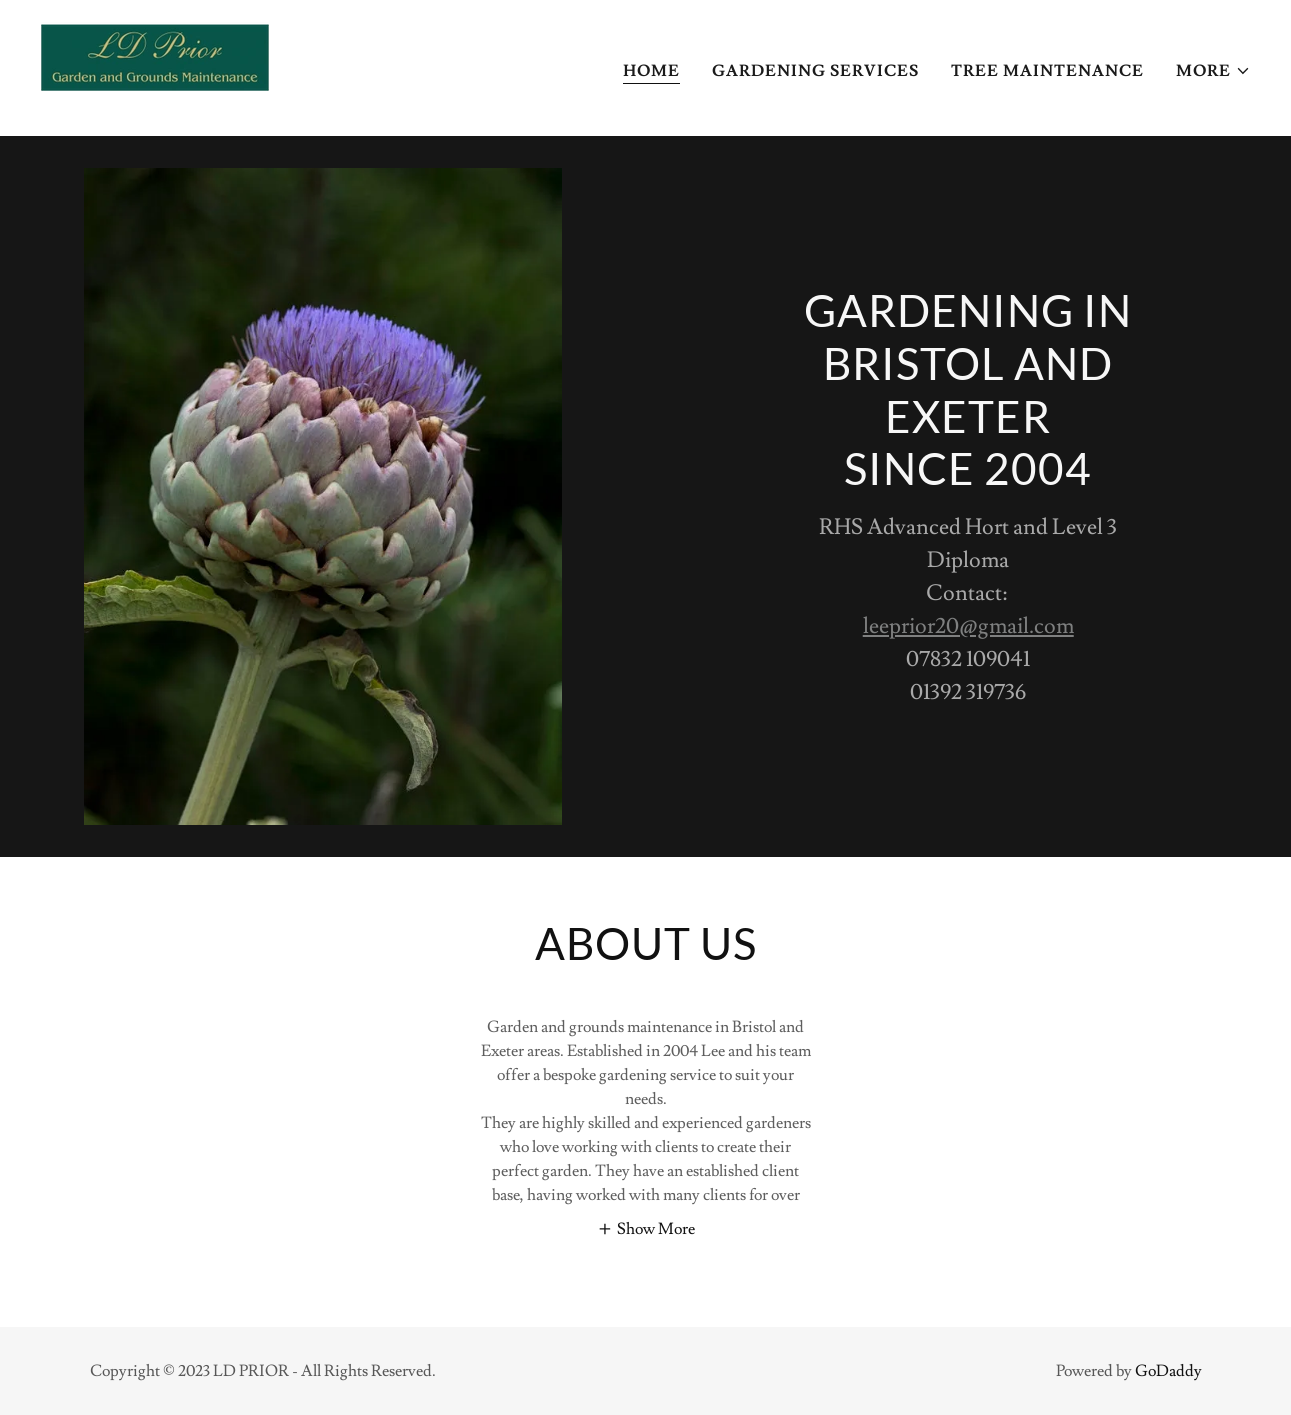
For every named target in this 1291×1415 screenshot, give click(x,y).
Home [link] (651, 71)
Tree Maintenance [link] (1047, 71)
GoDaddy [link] (1168, 1371)
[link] (155, 64)
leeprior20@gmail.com (968, 626)
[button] (1213, 71)
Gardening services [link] (815, 71)
